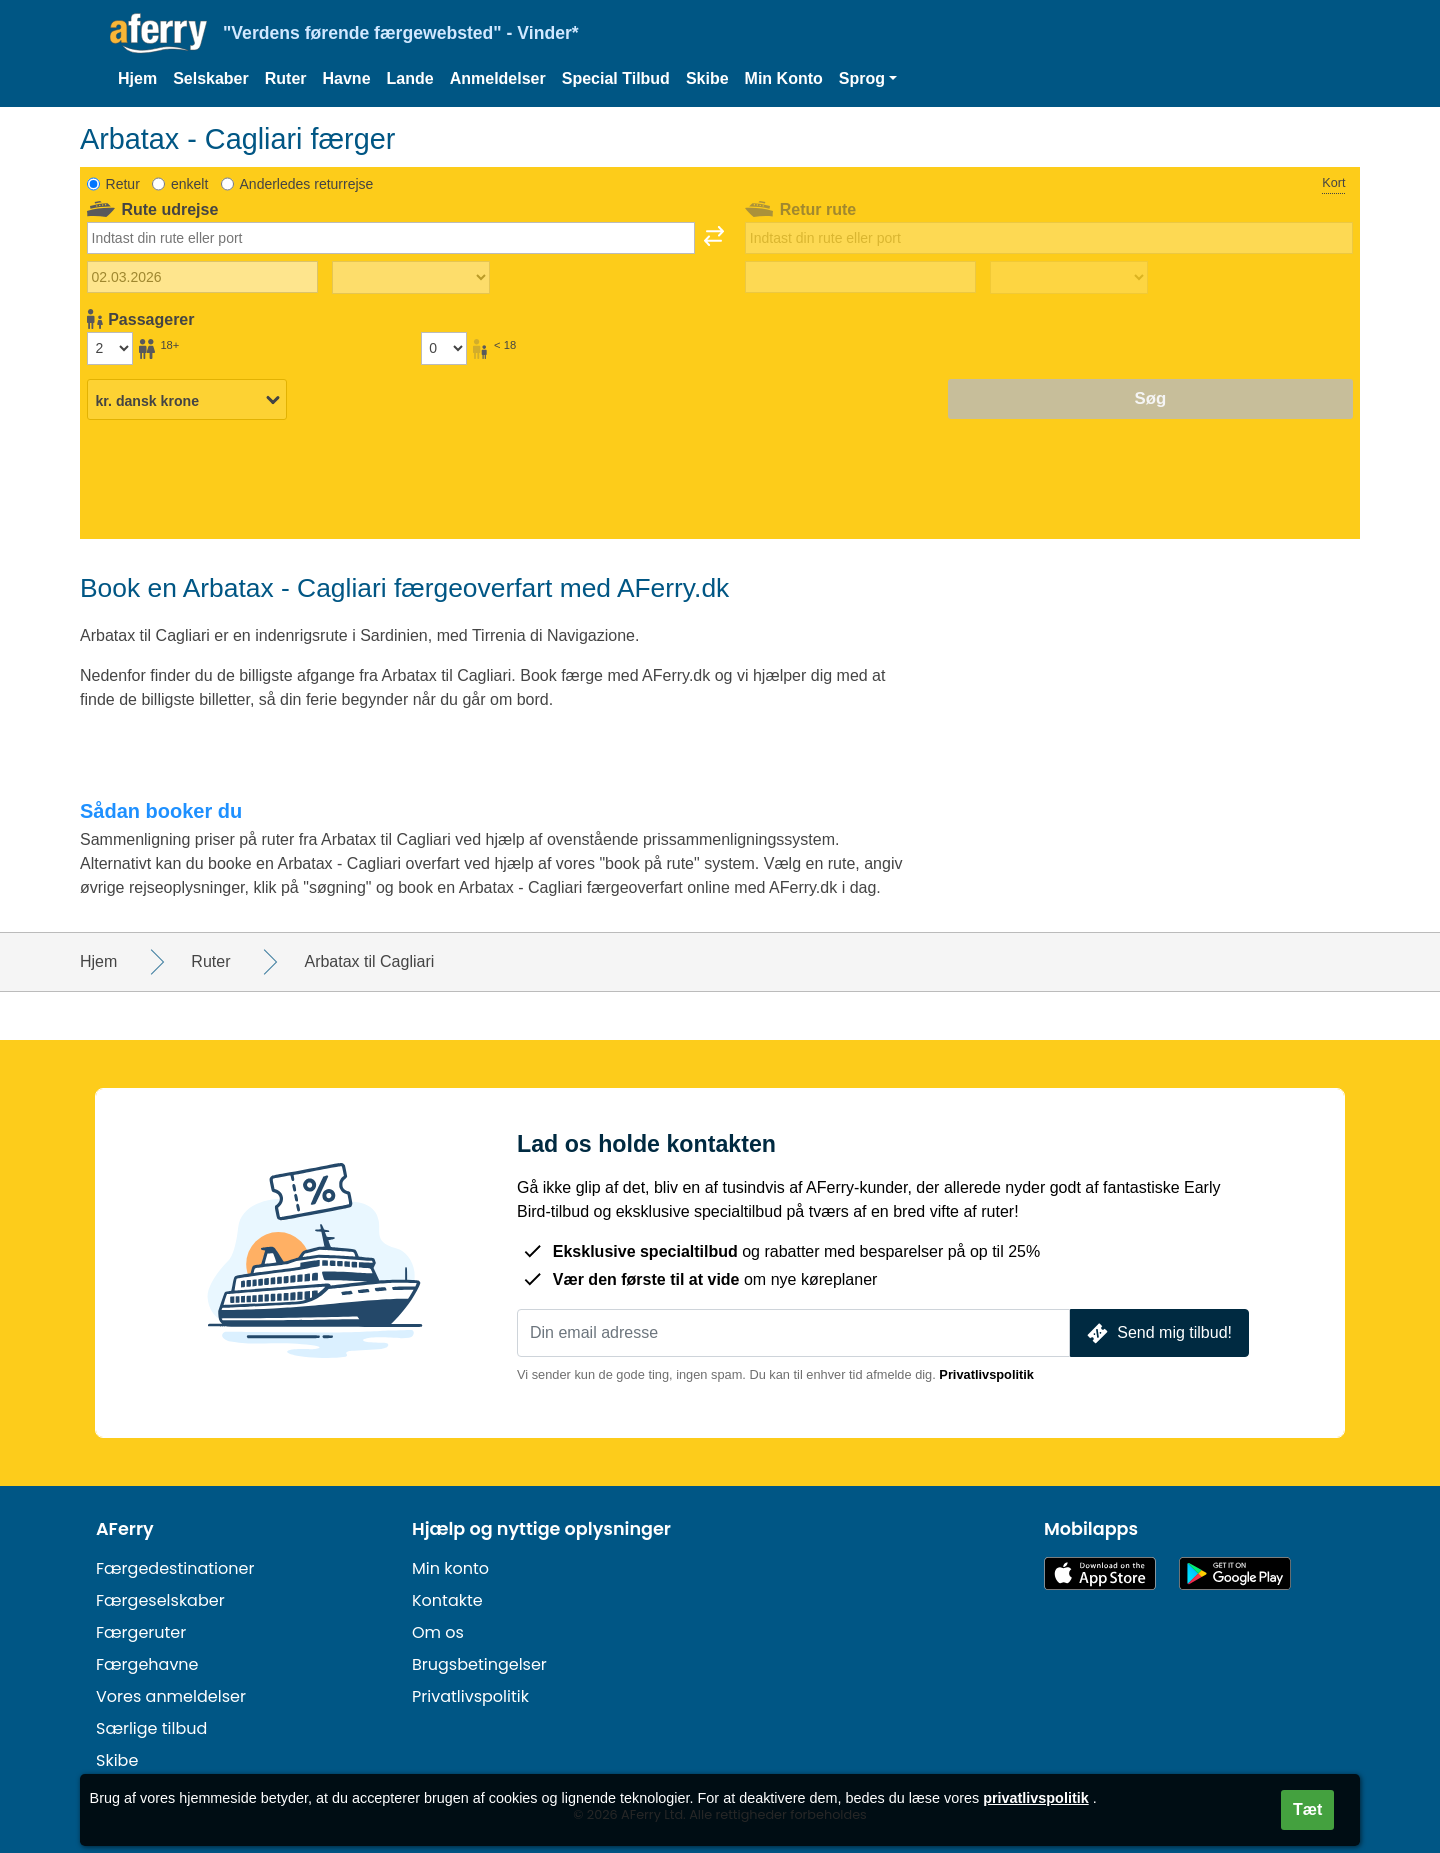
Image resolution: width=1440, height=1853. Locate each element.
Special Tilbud (616, 78)
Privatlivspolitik (986, 1374)
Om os (438, 1632)
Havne (347, 78)
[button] (868, 79)
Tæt (1307, 1809)
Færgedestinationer (175, 1568)
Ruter (286, 78)
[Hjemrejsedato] (860, 277)
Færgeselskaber (160, 1600)
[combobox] (391, 238)
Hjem (137, 78)
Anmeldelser (498, 78)
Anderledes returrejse (307, 184)
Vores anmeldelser (171, 1696)
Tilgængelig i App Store (1100, 1573)
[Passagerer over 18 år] (110, 348)
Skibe (707, 78)
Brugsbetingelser (479, 1664)
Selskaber (211, 78)
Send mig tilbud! (1157, 1333)
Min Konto (784, 78)
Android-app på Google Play (1235, 1573)
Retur (123, 184)
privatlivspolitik (1036, 1798)
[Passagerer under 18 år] (444, 348)
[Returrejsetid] (1069, 278)
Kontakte (447, 1600)
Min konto (450, 1568)
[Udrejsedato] (202, 277)
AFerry (125, 1529)
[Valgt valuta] (187, 400)
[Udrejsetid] (411, 278)
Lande (410, 78)
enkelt (189, 184)
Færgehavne (147, 1664)
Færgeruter (141, 1632)
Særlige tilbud (151, 1728)
